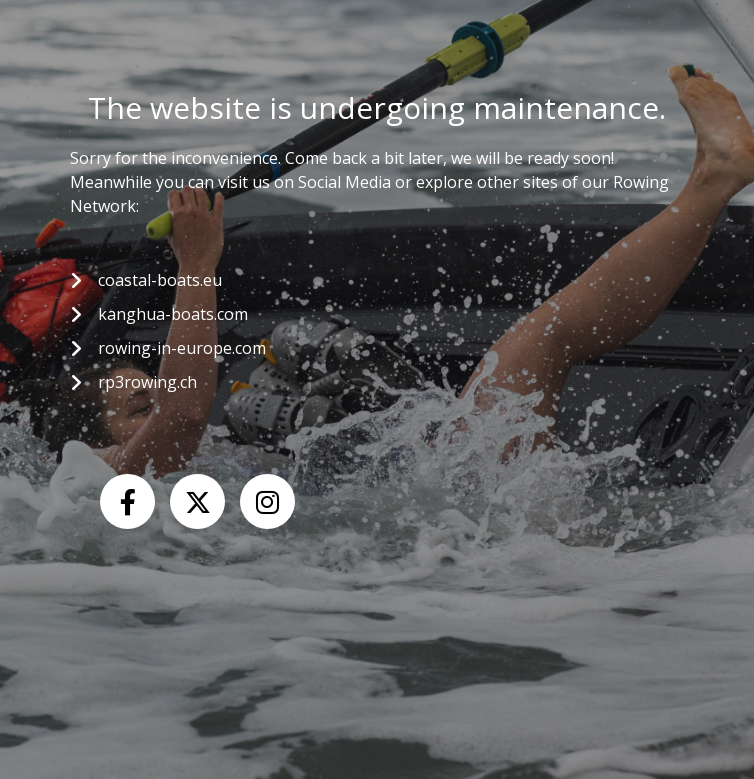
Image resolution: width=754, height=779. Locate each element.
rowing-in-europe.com (182, 348)
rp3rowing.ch (147, 382)
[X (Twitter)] (197, 501)
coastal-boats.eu (160, 280)
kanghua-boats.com (173, 314)
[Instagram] (267, 501)
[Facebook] (127, 501)
